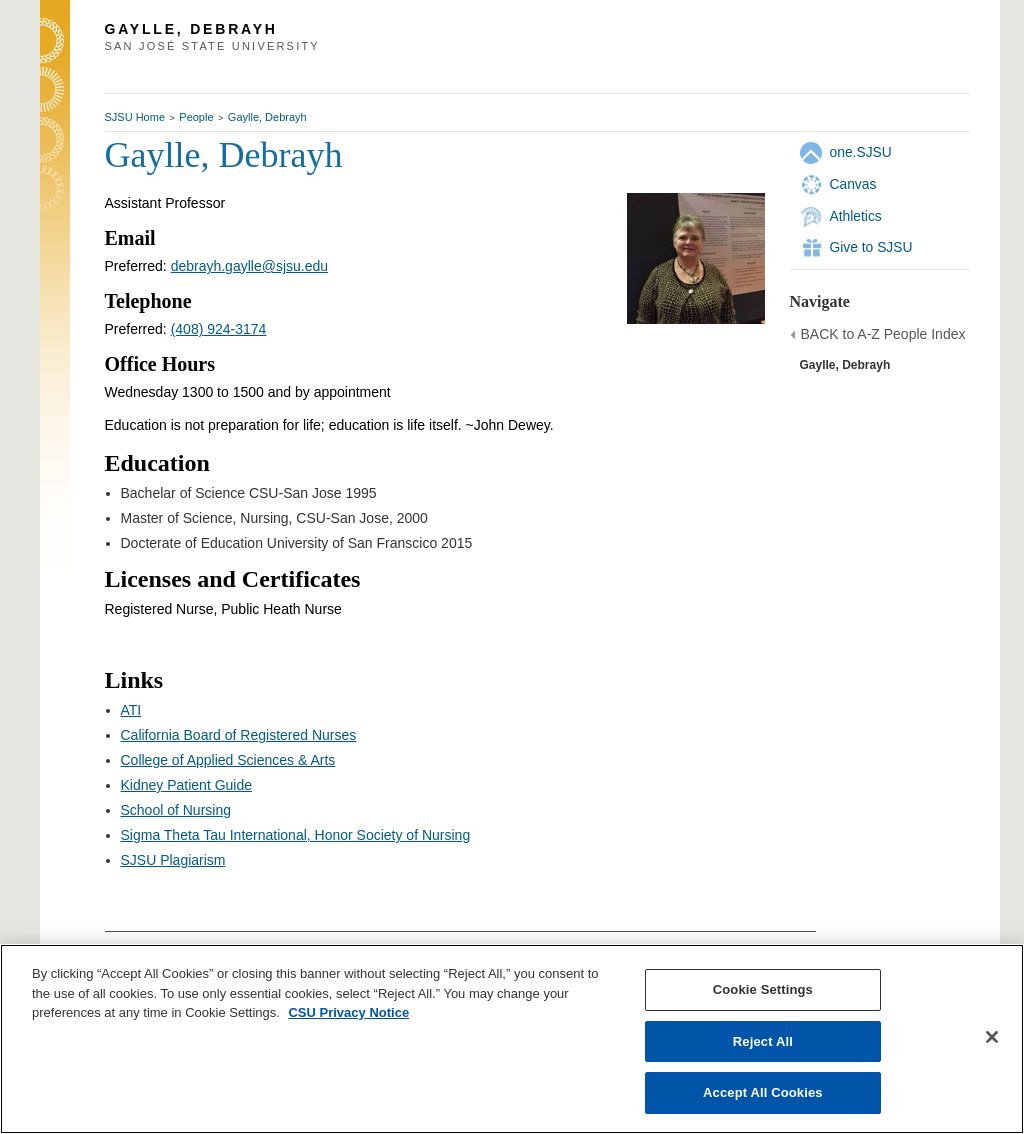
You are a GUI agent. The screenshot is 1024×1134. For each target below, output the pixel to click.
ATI (131, 710)
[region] (512, 1039)
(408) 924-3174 (219, 329)
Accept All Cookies (763, 1092)
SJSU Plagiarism (173, 860)
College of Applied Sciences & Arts (228, 760)
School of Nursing (176, 810)
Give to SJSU (871, 247)
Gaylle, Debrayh (267, 117)
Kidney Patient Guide (187, 785)
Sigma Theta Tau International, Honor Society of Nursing (296, 835)
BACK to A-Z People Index (883, 334)
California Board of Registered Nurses (239, 735)
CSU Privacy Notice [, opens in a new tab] (348, 1012)
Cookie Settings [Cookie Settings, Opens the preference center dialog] (763, 989)
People (196, 117)
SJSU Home (135, 117)
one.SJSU (861, 152)
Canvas (853, 184)
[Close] (992, 1037)
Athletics (856, 216)
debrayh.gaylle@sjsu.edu (249, 266)
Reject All (763, 1041)
